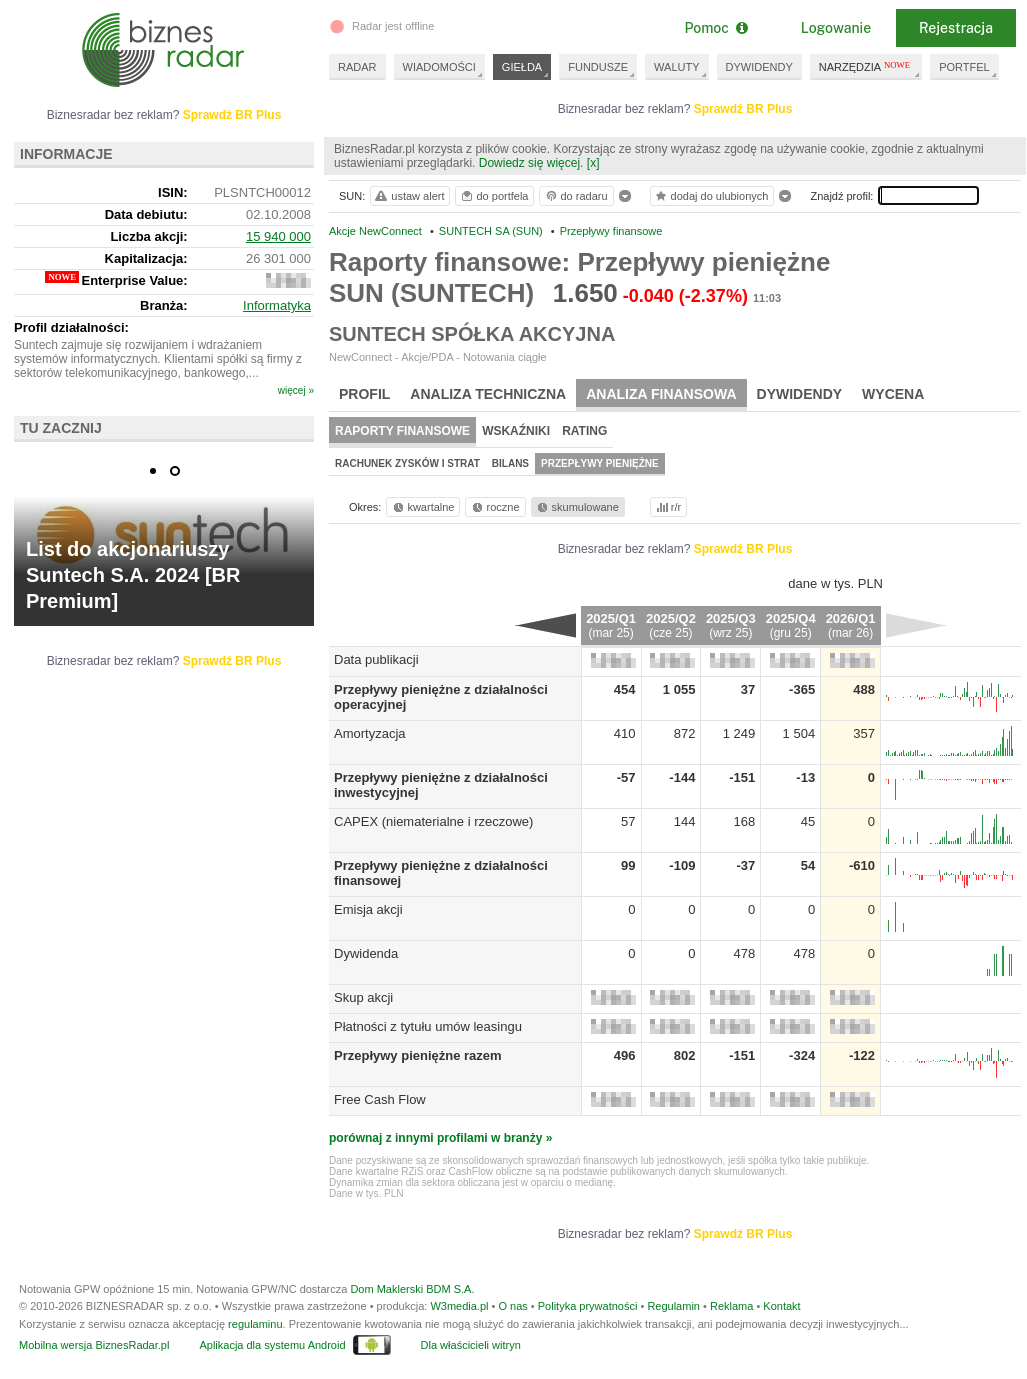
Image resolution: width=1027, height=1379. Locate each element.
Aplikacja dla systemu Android (272, 1345)
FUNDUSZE (598, 67)
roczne (494, 507)
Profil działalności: (71, 327)
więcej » (296, 390)
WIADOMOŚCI (439, 67)
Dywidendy (800, 394)
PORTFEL (964, 67)
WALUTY (676, 67)
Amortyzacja (370, 733)
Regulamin (673, 1306)
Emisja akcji (368, 909)
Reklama (731, 1306)
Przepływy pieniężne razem (418, 1055)
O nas (512, 1306)
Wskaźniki (516, 431)
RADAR (357, 67)
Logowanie (836, 28)
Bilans (510, 463)
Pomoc (715, 28)
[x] (593, 163)
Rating (584, 431)
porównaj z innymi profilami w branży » (440, 1138)
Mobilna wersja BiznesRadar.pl (94, 1345)
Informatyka (277, 305)
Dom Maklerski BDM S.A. (412, 1289)
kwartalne (422, 507)
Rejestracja (956, 28)
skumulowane (576, 507)
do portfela (494, 196)
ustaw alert (408, 196)
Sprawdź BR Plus (743, 109)
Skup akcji (363, 997)
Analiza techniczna (488, 394)
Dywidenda (366, 953)
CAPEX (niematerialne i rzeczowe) (433, 821)
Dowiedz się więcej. (531, 163)
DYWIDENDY (759, 67)
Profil (364, 394)
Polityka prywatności (588, 1306)
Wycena (893, 394)
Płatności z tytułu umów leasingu (428, 1026)
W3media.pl (459, 1306)
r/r (667, 507)
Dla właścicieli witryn (471, 1345)
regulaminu (255, 1324)
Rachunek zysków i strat (407, 463)
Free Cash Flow (380, 1099)
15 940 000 (278, 236)
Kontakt (781, 1306)
